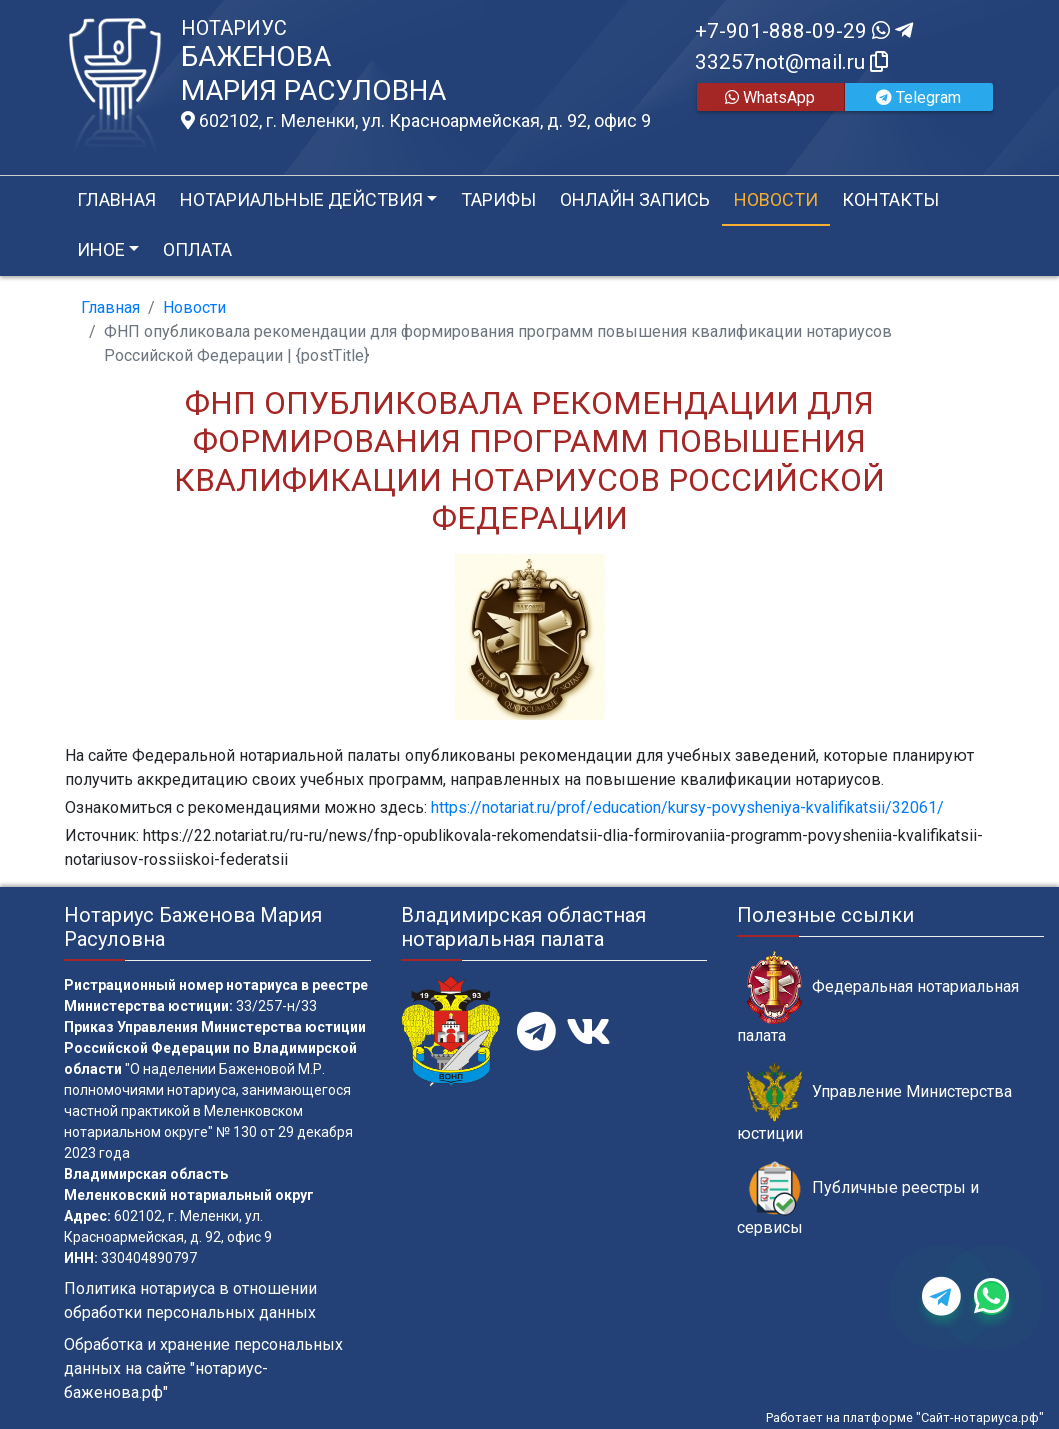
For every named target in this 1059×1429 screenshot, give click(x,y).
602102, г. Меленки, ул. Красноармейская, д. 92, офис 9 (416, 121)
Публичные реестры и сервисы (858, 1199)
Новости (776, 199)
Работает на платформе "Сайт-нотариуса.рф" (905, 1417)
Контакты (890, 199)
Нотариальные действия (301, 199)
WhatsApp (770, 97)
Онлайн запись (635, 199)
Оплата (197, 249)
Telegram (918, 97)
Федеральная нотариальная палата (878, 998)
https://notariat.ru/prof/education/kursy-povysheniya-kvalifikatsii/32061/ (687, 807)
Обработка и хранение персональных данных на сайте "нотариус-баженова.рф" (203, 1368)
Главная (116, 199)
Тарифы (498, 199)
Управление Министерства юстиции (874, 1103)
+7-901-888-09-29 (804, 31)
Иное (101, 249)
